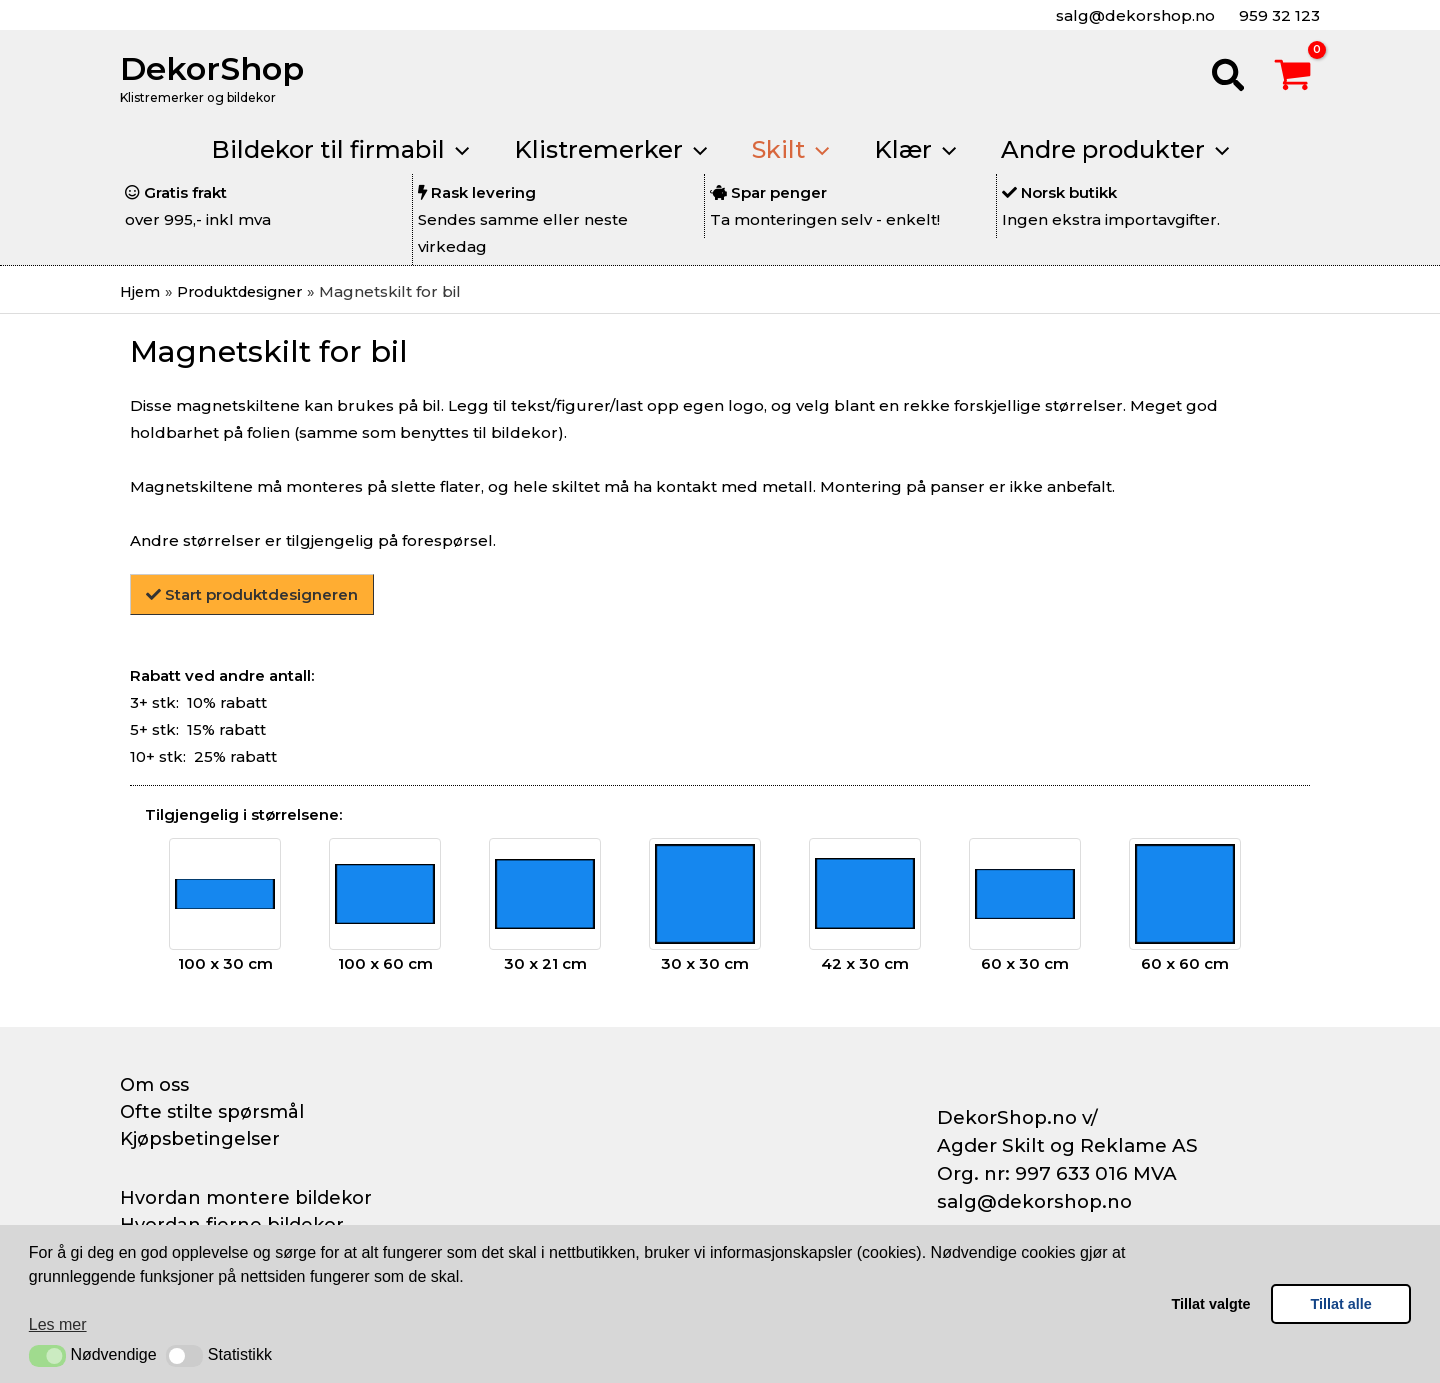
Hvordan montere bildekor (246, 1197)
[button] (47, 1356)
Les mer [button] (58, 1324)
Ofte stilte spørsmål (212, 1112)
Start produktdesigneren (252, 594)
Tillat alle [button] (1341, 1304)
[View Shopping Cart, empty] (1293, 78)
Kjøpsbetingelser (200, 1139)
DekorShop (212, 68)
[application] (450, 150)
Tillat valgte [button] (1211, 1304)
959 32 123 (1277, 15)
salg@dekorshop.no (1133, 15)
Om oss (154, 1085)
